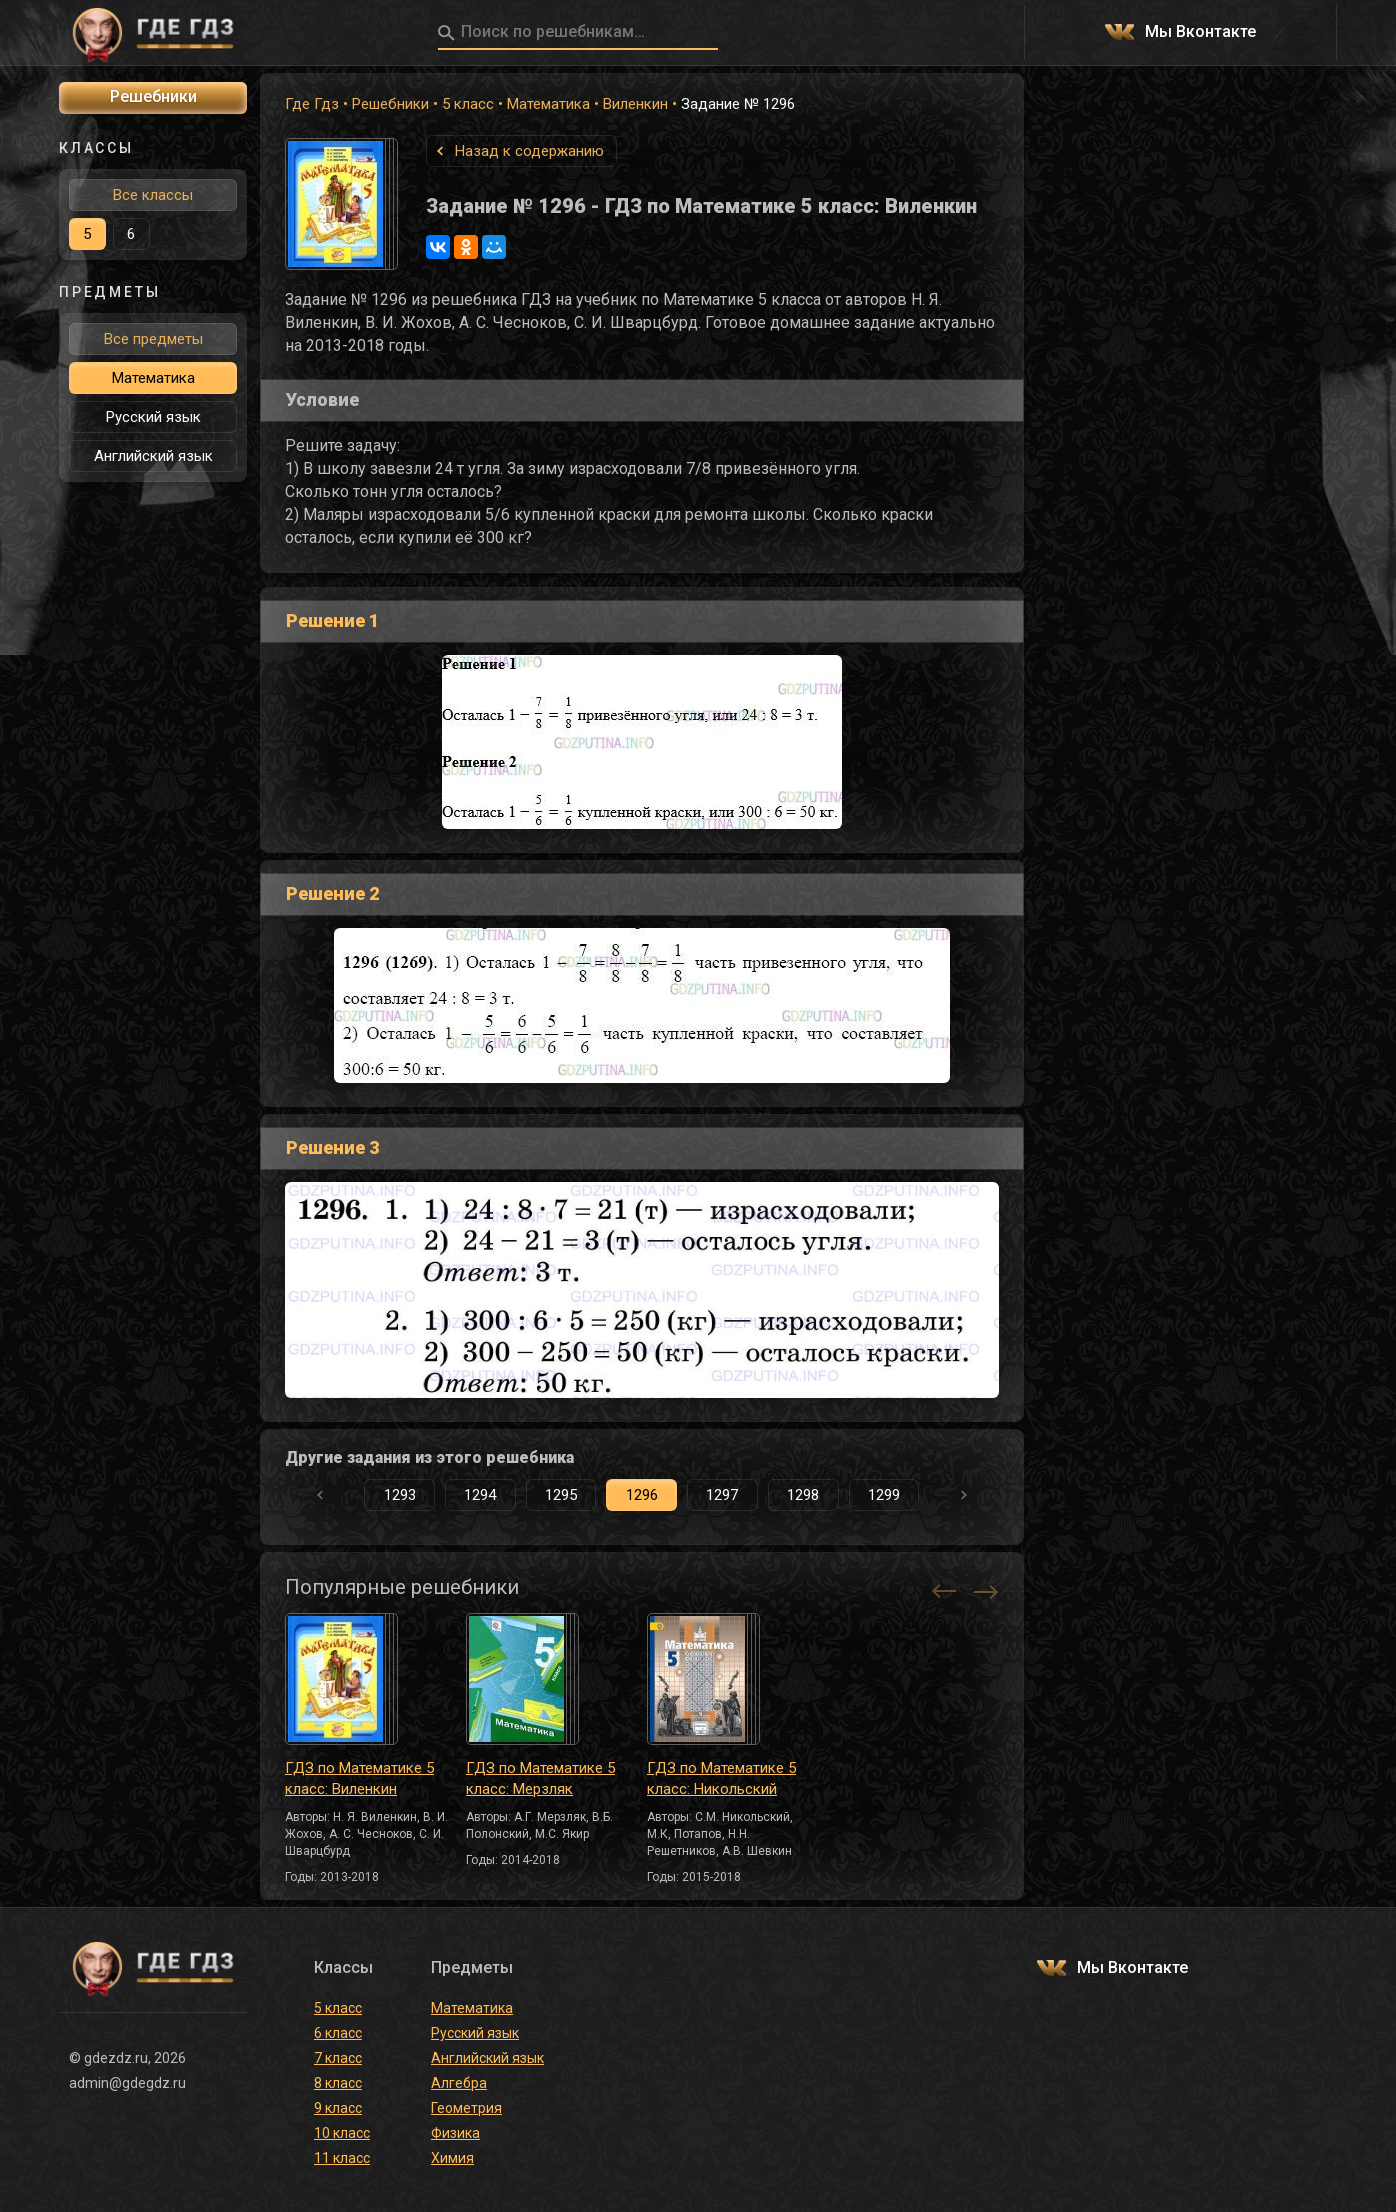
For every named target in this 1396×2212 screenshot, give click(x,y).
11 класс (342, 2158)
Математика (548, 104)
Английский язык (153, 456)
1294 (480, 1495)
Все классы (153, 195)
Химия (452, 2158)
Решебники (390, 104)
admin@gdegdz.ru (127, 2083)
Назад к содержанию (529, 151)
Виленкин (635, 104)
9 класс (338, 2108)
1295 (561, 1495)
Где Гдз (312, 104)
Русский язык (153, 417)
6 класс (338, 2033)
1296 (642, 1495)
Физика (455, 2133)
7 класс (338, 2058)
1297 (722, 1495)
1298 (803, 1495)
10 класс (342, 2133)
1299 (884, 1495)
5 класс (468, 104)
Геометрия (466, 2108)
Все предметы (153, 339)
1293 (400, 1495)
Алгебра (459, 2083)
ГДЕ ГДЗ (153, 33)
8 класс (338, 2083)
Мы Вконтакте (1200, 32)
